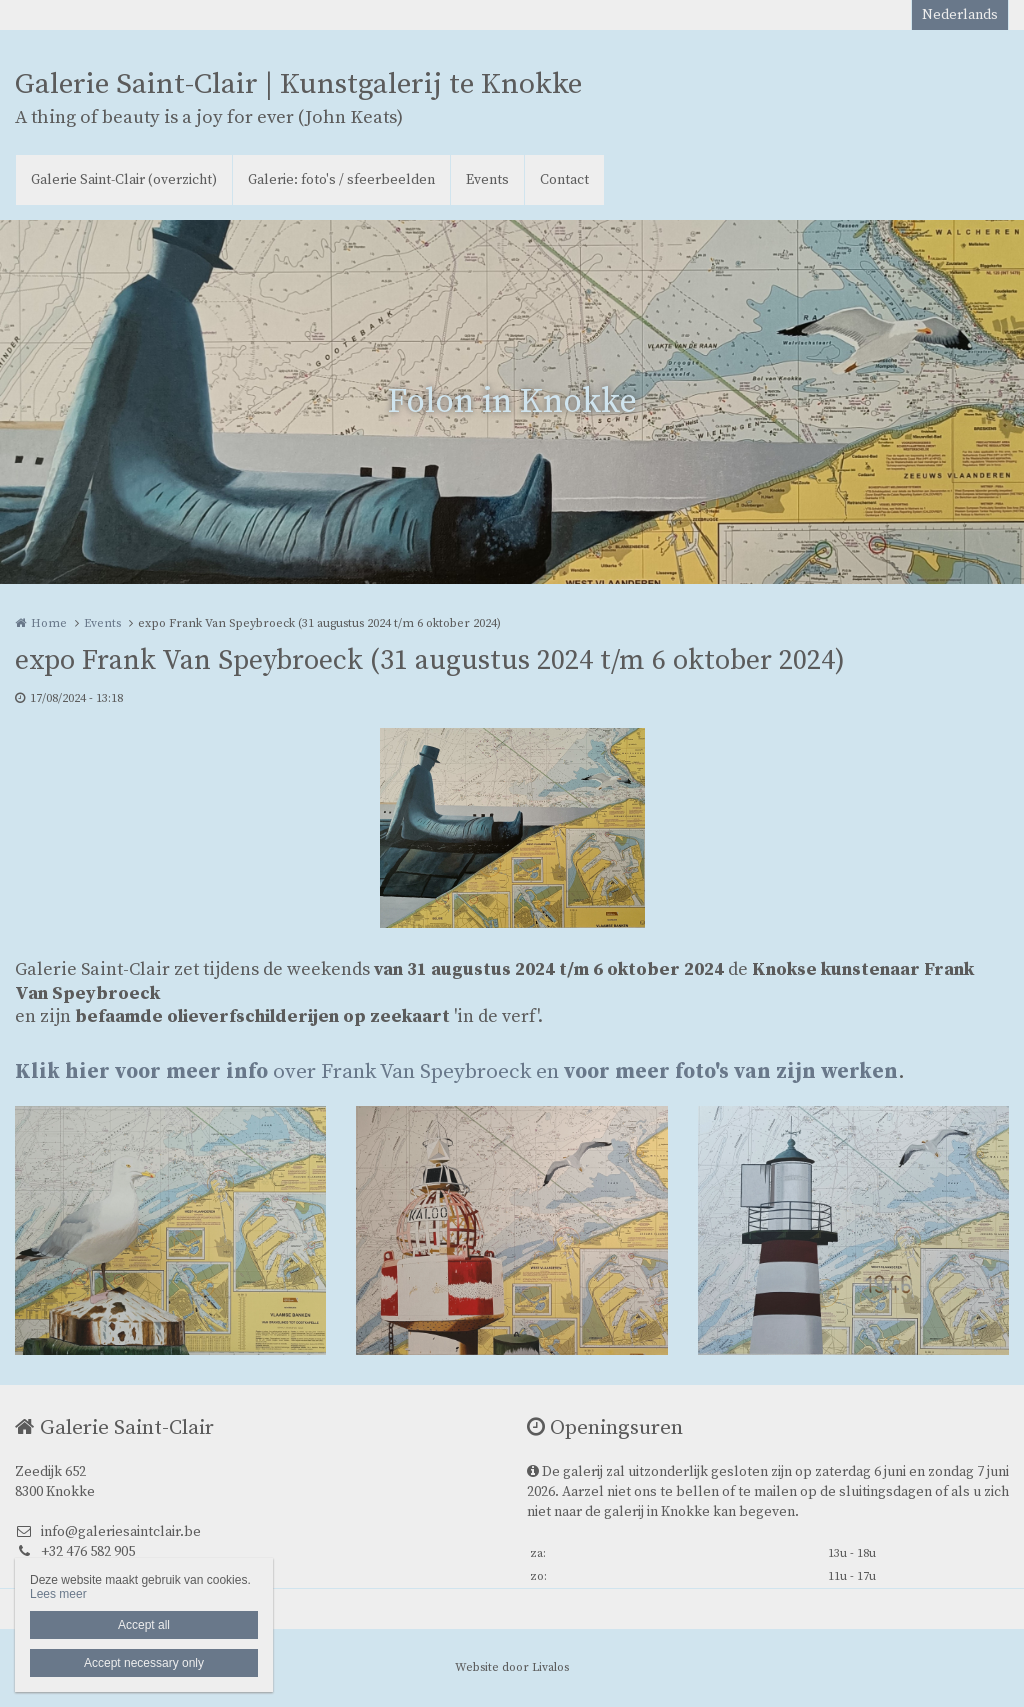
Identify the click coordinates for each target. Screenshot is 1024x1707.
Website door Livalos (512, 1667)
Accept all (144, 1625)
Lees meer (58, 1594)
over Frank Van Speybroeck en (456, 1072)
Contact (564, 180)
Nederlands (960, 15)
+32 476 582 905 (75, 1552)
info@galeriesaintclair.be (108, 1532)
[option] (512, 828)
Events (487, 180)
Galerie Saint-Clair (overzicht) (124, 180)
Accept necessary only (144, 1663)
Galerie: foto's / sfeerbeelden (341, 180)
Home (49, 623)
